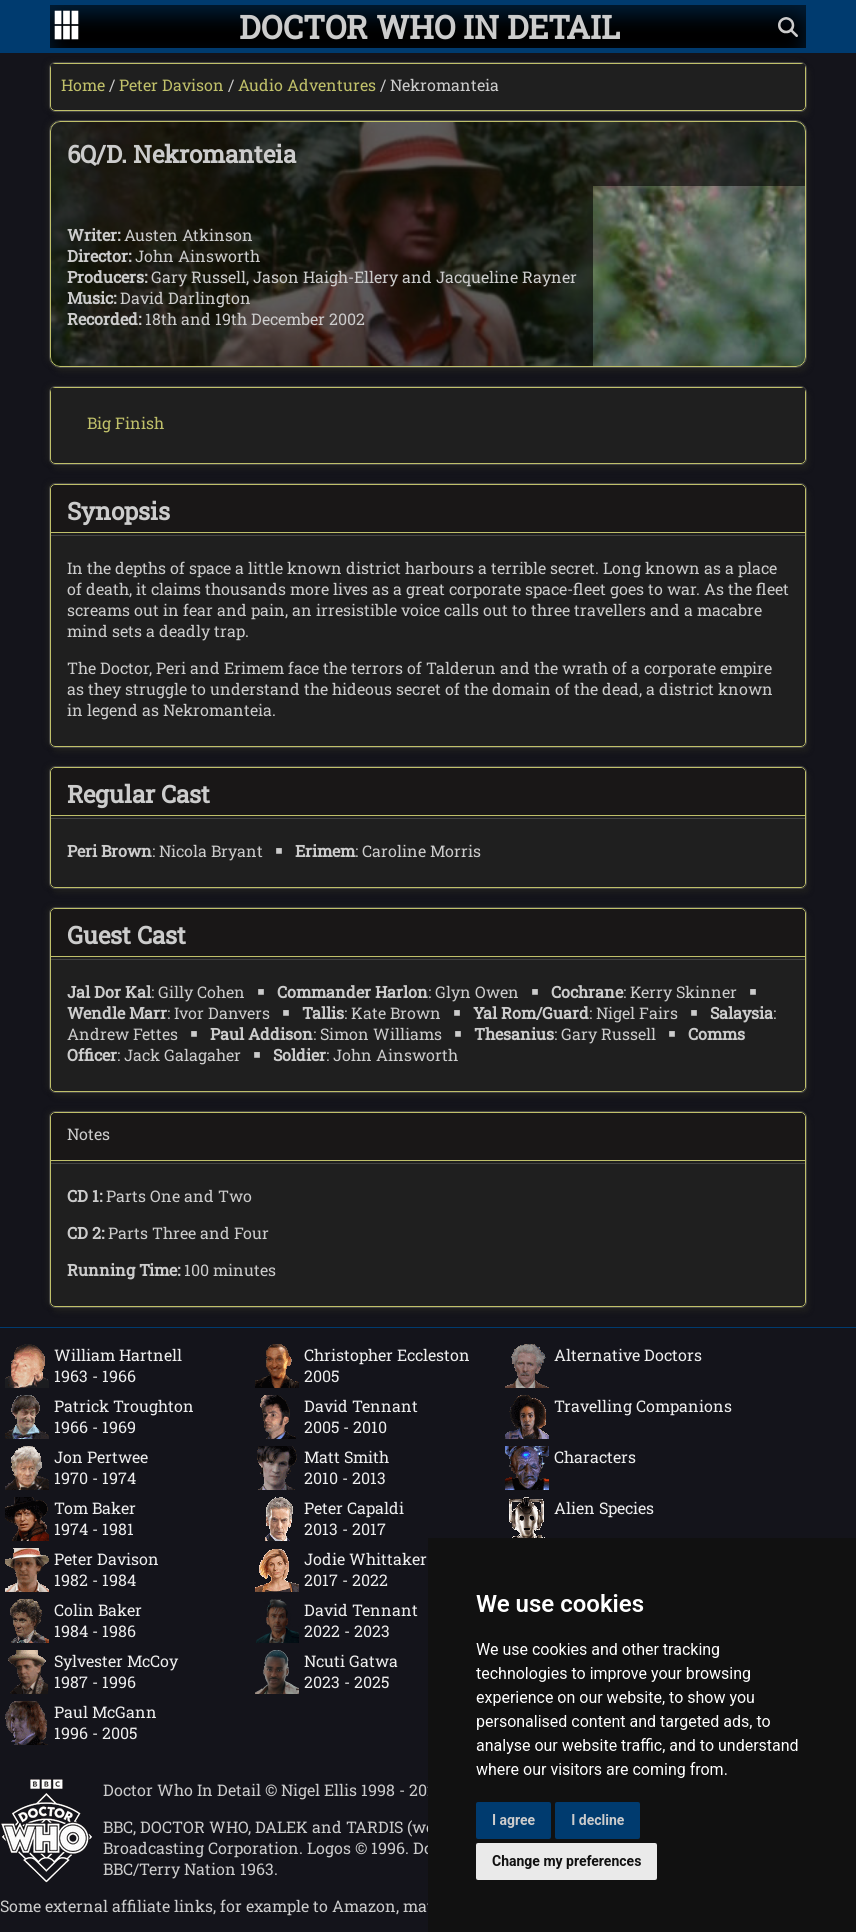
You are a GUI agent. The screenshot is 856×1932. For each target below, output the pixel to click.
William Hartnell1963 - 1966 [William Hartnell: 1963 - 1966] (93, 1366)
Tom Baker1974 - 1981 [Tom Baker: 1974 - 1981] (70, 1519)
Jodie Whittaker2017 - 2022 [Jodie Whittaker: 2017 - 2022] (341, 1570)
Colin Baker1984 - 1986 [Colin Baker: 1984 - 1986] (73, 1621)
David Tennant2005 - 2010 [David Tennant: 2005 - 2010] (336, 1417)
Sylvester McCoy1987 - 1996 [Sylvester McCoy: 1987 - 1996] (91, 1672)
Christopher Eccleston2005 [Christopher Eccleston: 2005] (362, 1366)
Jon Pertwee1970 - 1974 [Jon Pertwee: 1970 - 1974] (76, 1468)
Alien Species (579, 1519)
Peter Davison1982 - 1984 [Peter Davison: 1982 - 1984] (82, 1570)
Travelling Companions (618, 1417)
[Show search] (788, 26)
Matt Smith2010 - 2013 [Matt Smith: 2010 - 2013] (322, 1468)
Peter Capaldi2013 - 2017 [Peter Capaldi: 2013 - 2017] (329, 1519)
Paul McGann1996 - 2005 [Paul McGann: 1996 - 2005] (81, 1723)
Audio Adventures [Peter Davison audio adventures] (307, 84)
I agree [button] (513, 1820)
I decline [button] (597, 1820)
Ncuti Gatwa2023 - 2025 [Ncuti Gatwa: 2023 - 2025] (326, 1672)
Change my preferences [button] (566, 1861)
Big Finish (125, 422)
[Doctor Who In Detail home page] (429, 26)
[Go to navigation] (66, 27)
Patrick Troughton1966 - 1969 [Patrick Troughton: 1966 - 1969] (99, 1417)
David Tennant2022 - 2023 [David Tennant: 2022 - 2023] (336, 1621)
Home (83, 84)
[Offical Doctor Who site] (46, 1876)
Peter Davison (171, 84)
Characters (570, 1468)
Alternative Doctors (603, 1366)
